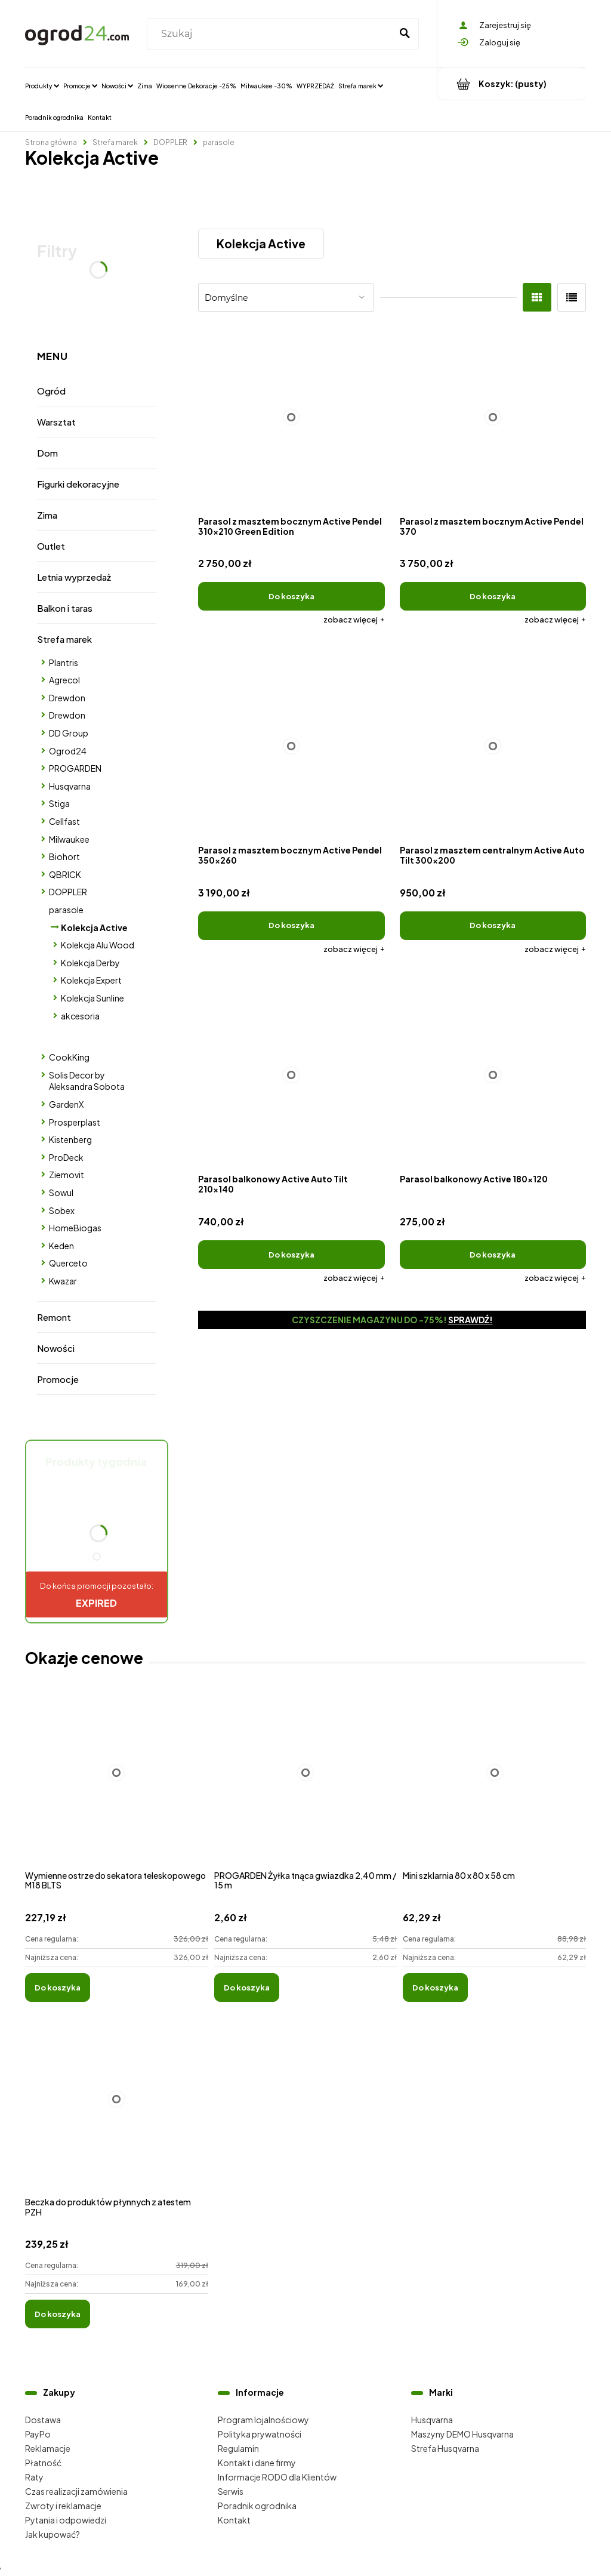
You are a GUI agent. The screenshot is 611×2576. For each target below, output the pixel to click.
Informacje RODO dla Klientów (277, 2477)
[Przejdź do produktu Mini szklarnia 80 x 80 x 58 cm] (494, 1785)
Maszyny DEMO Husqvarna (462, 2434)
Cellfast (64, 821)
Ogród (51, 390)
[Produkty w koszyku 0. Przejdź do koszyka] (511, 84)
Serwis (230, 2491)
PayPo (38, 2434)
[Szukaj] (404, 34)
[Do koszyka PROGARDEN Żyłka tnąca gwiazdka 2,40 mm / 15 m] (246, 1987)
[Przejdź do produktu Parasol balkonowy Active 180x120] (493, 1075)
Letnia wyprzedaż (74, 577)
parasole (66, 909)
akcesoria (80, 1015)
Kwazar (63, 1280)
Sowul (61, 1192)
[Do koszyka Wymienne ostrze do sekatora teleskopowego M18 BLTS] (57, 1987)
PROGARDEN (75, 768)
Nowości (56, 1348)
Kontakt (234, 2520)
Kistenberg (70, 1139)
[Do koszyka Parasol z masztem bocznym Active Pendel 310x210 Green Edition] (291, 596)
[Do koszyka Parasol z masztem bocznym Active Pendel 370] (493, 596)
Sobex (62, 1210)
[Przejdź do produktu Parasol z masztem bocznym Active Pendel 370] (493, 416)
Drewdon (67, 697)
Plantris (63, 662)
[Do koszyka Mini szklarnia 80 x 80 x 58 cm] (435, 1987)
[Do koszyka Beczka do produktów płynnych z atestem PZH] (57, 2314)
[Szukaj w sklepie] (271, 34)
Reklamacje (47, 2448)
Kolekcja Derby (90, 962)
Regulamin (238, 2448)
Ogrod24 (68, 750)
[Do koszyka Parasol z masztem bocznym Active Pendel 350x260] (291, 925)
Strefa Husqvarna (445, 2448)
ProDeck (66, 1157)
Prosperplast (74, 1122)
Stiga (59, 803)
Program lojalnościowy (263, 2419)
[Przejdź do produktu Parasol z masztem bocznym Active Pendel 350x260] (291, 745)
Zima (47, 514)
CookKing (69, 1057)
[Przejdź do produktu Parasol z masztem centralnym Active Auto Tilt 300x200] (493, 745)
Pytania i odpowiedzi (65, 2520)
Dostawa (43, 2419)
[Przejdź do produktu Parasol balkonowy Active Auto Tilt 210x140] (291, 1075)
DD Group (68, 733)
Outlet (51, 545)
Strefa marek (64, 639)
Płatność (43, 2462)
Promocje (58, 1379)
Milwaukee (69, 839)
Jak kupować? (52, 2534)
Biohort (64, 856)
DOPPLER (68, 891)
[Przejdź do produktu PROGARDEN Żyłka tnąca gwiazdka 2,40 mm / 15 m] (305, 1785)
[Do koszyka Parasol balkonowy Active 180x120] (493, 1254)
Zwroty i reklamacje (63, 2505)
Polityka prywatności (259, 2434)
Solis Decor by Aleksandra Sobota (87, 1081)
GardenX (66, 1104)
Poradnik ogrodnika (257, 2505)
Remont (54, 1317)
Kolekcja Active (94, 927)
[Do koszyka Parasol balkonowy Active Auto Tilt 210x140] (291, 1254)
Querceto (68, 1263)
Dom (47, 452)
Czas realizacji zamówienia (76, 2491)
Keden (61, 1245)
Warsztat (56, 421)
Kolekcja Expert (91, 980)
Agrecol (64, 679)
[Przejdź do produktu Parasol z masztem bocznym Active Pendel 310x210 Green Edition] (291, 416)
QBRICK (65, 874)
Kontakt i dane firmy (257, 2462)
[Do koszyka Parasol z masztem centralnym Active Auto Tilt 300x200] (493, 925)
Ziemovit (66, 1174)
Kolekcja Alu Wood (97, 944)
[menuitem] (42, 85)
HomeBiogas (75, 1227)
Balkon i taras (64, 608)
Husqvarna (70, 786)
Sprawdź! (470, 1319)
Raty (34, 2477)
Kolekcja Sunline (92, 998)
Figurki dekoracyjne (78, 483)
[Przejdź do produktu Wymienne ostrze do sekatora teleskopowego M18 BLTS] (116, 1785)
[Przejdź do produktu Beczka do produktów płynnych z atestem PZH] (116, 2112)
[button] (354, 619)
